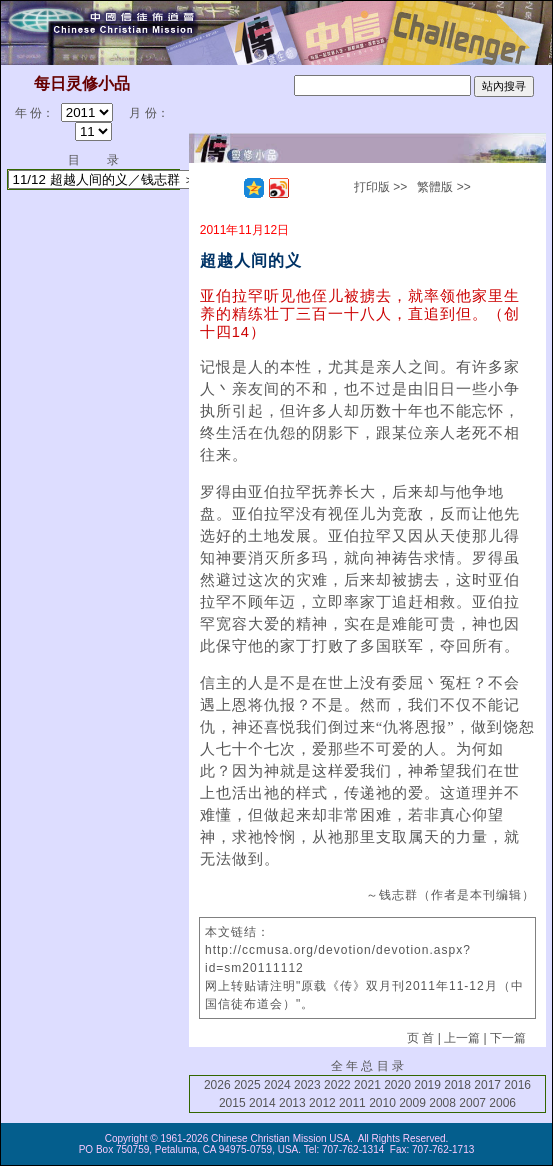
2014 (262, 1103)
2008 (442, 1103)
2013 (292, 1103)
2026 (217, 1085)
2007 (472, 1103)
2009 (412, 1103)
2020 (397, 1085)
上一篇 (462, 1038)
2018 (457, 1085)
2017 (487, 1085)
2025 (247, 1085)
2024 (277, 1085)
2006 (502, 1103)
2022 (337, 1085)
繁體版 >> (443, 187)
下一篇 (508, 1038)
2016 (517, 1085)
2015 (232, 1103)
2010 (382, 1103)
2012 (322, 1103)
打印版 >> (380, 187)
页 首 (420, 1038)
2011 (352, 1103)
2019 (427, 1085)
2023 (307, 1085)
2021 (367, 1085)
